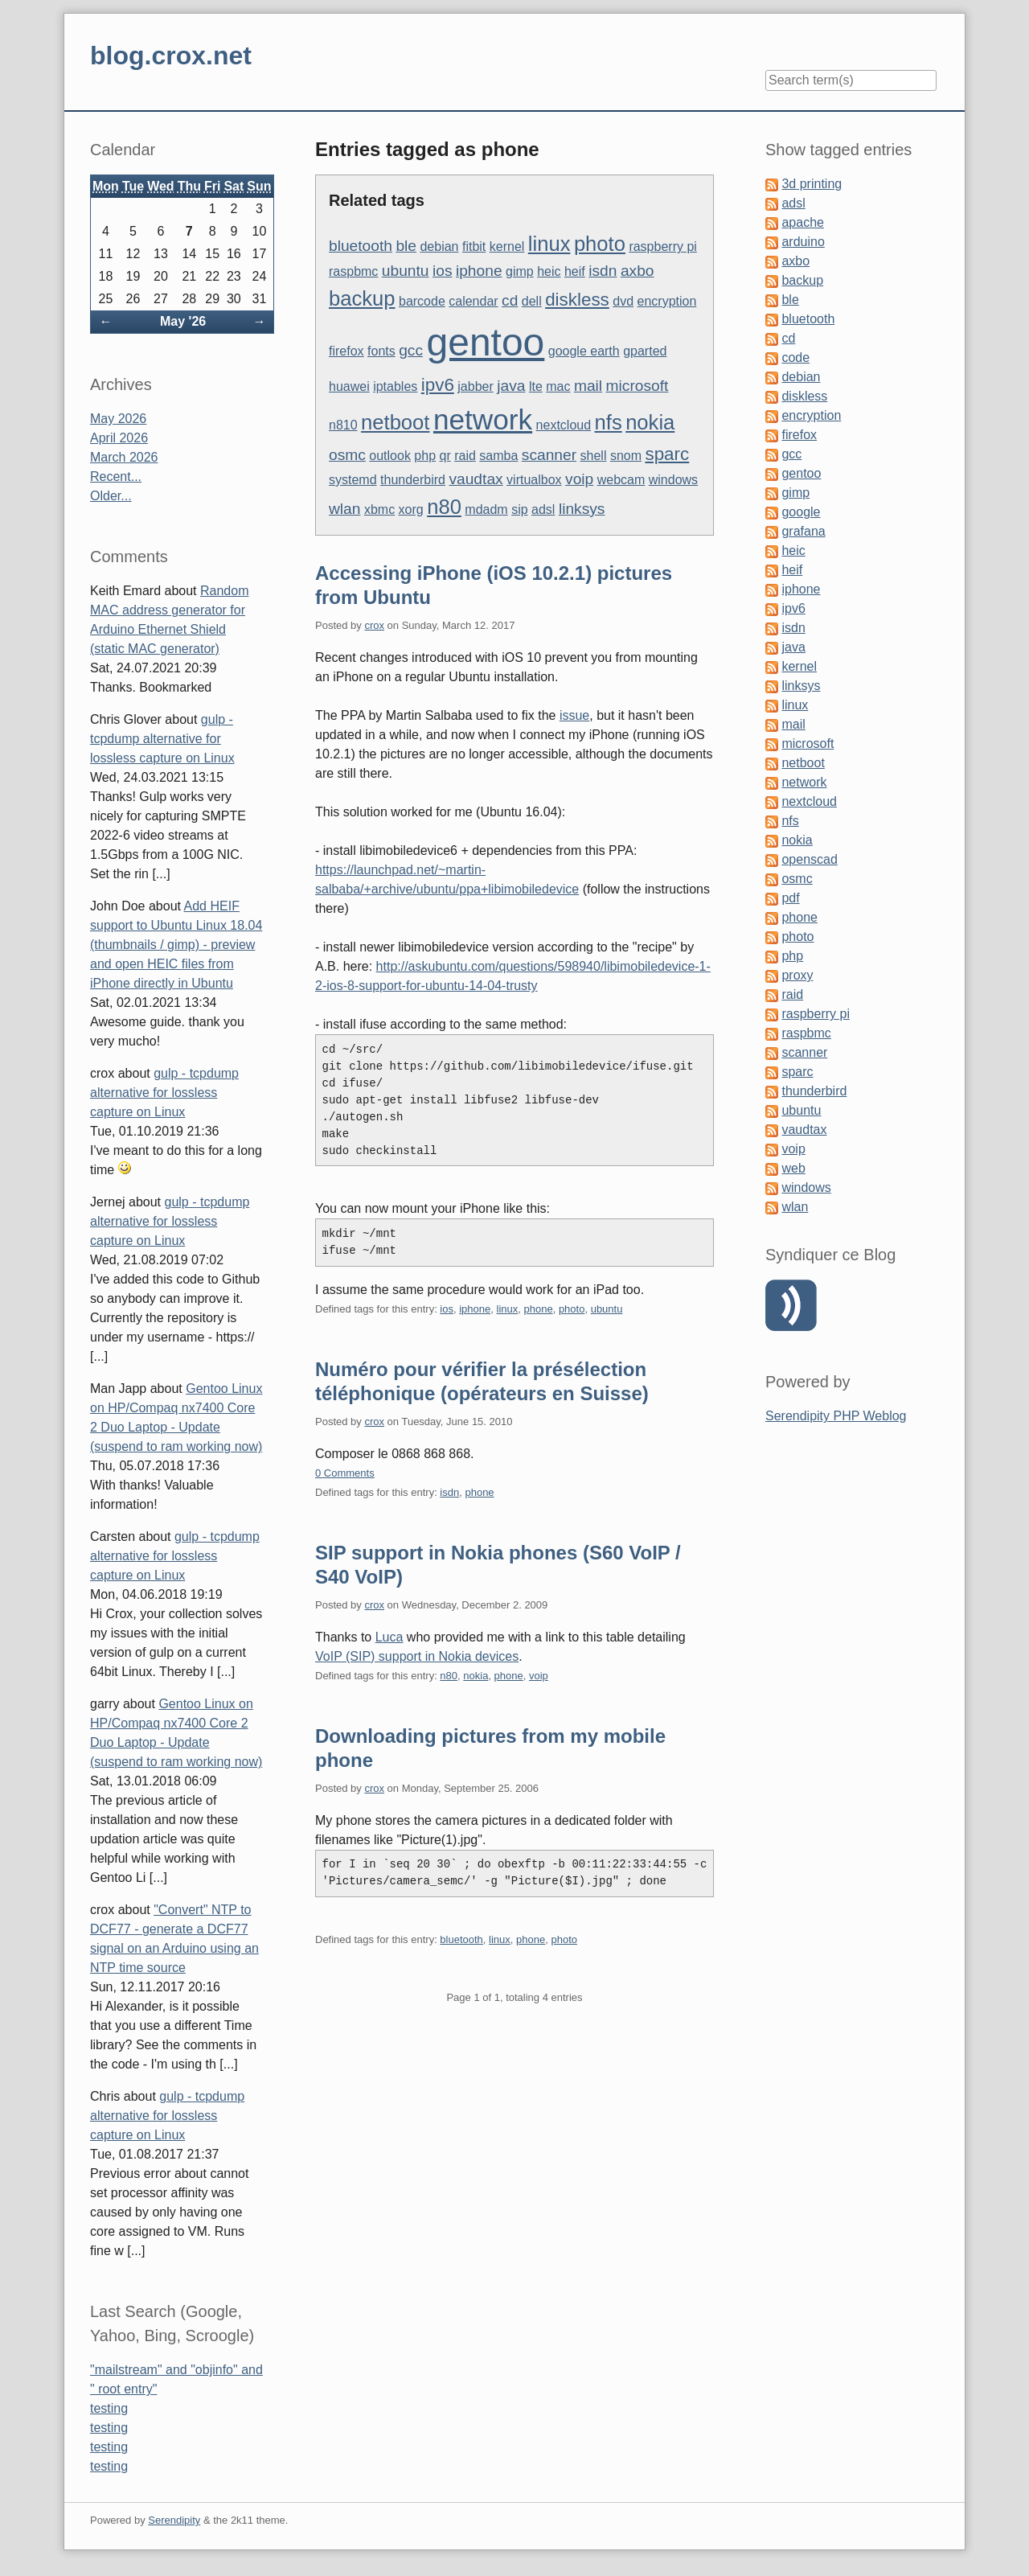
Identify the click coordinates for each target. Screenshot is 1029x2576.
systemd (353, 480)
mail (588, 385)
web (793, 1168)
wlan (344, 508)
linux (549, 243)
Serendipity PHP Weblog (836, 1416)
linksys (582, 508)
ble (406, 245)
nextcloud (564, 425)
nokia (649, 422)
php (425, 455)
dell (532, 301)
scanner (549, 454)
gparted (644, 351)
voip (579, 478)
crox (374, 625)
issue (574, 715)
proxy (797, 975)
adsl (543, 509)
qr (445, 455)
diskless (577, 300)
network (482, 419)
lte (536, 386)
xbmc (379, 509)
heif (574, 271)
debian (439, 246)
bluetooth (360, 245)
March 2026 (124, 457)
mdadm (486, 509)
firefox (346, 351)
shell (593, 455)
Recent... (115, 476)
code (795, 357)
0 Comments (345, 1473)
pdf (790, 898)
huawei (349, 386)
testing (109, 2408)
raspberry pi (662, 246)
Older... (111, 496)
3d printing (811, 184)
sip (519, 509)
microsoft (637, 385)
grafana (803, 531)
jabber (475, 386)
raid (465, 455)
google (800, 512)
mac (558, 386)
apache (802, 222)
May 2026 (118, 418)
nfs (608, 422)
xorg (411, 509)
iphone (479, 270)
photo (599, 243)
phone (537, 1309)
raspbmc (353, 271)
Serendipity (174, 2520)
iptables (395, 386)
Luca (389, 1637)
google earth (584, 351)
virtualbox (533, 480)
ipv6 (437, 385)
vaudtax (475, 478)
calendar (473, 301)
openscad (809, 859)
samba (498, 455)
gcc (411, 350)
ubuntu (405, 270)
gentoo (485, 342)
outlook (390, 455)
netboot (395, 422)
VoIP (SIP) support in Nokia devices (417, 1656)
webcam (621, 480)
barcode (422, 301)
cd (510, 300)
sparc (667, 454)
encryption (667, 301)
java (511, 385)
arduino (802, 242)
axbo (637, 270)
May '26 (183, 321)
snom (626, 455)
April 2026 (119, 438)
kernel (507, 246)
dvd (623, 301)
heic (548, 271)
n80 (444, 506)
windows (673, 480)
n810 (343, 425)
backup (362, 298)
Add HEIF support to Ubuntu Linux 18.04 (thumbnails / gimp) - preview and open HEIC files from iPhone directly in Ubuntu (176, 944)
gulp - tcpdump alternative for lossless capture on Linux (162, 739)
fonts (381, 351)
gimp (520, 271)
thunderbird (412, 480)
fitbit (474, 246)
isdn (602, 270)
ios (443, 270)
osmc (347, 454)
